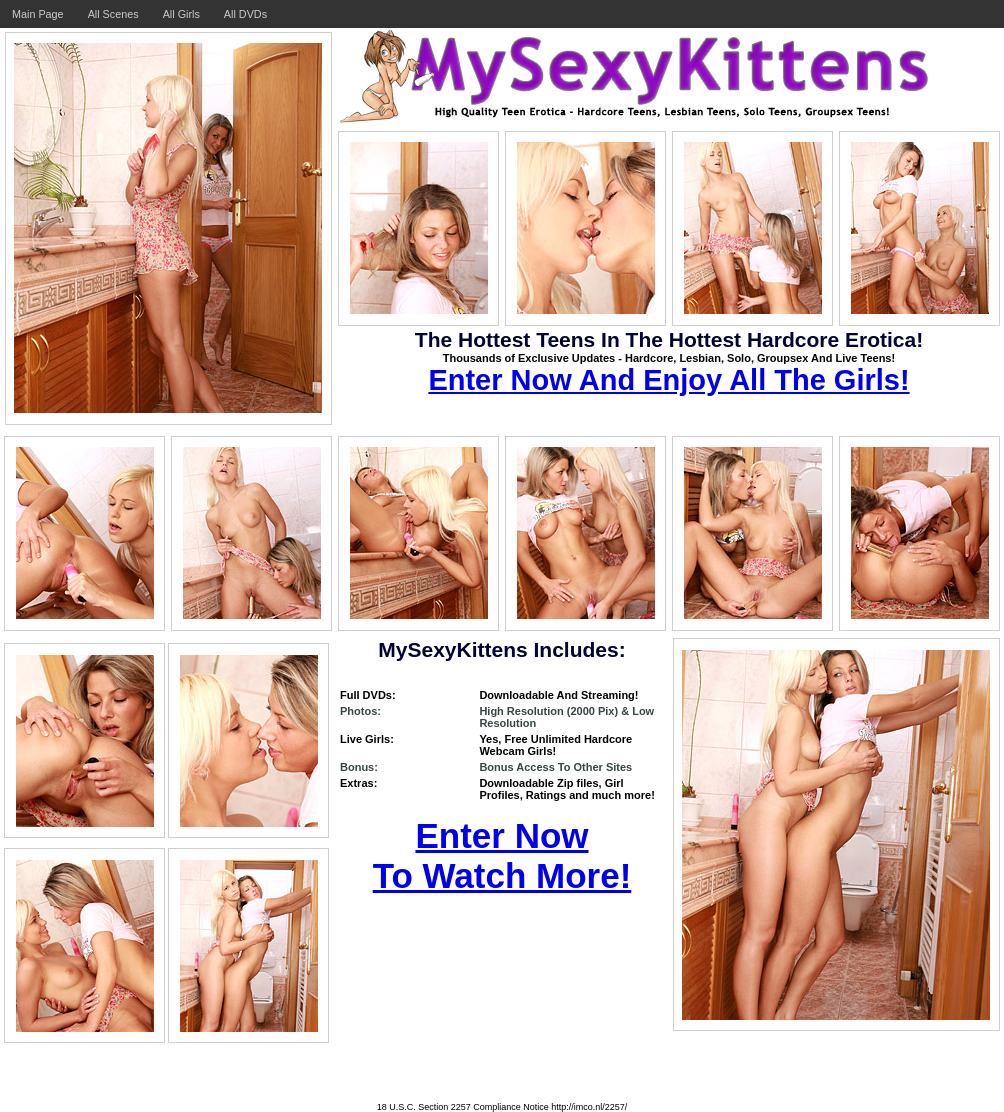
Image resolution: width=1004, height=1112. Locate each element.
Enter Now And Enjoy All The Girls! (668, 380)
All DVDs (245, 14)
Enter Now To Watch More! (502, 855)
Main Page (38, 14)
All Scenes (113, 14)
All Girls (181, 14)
